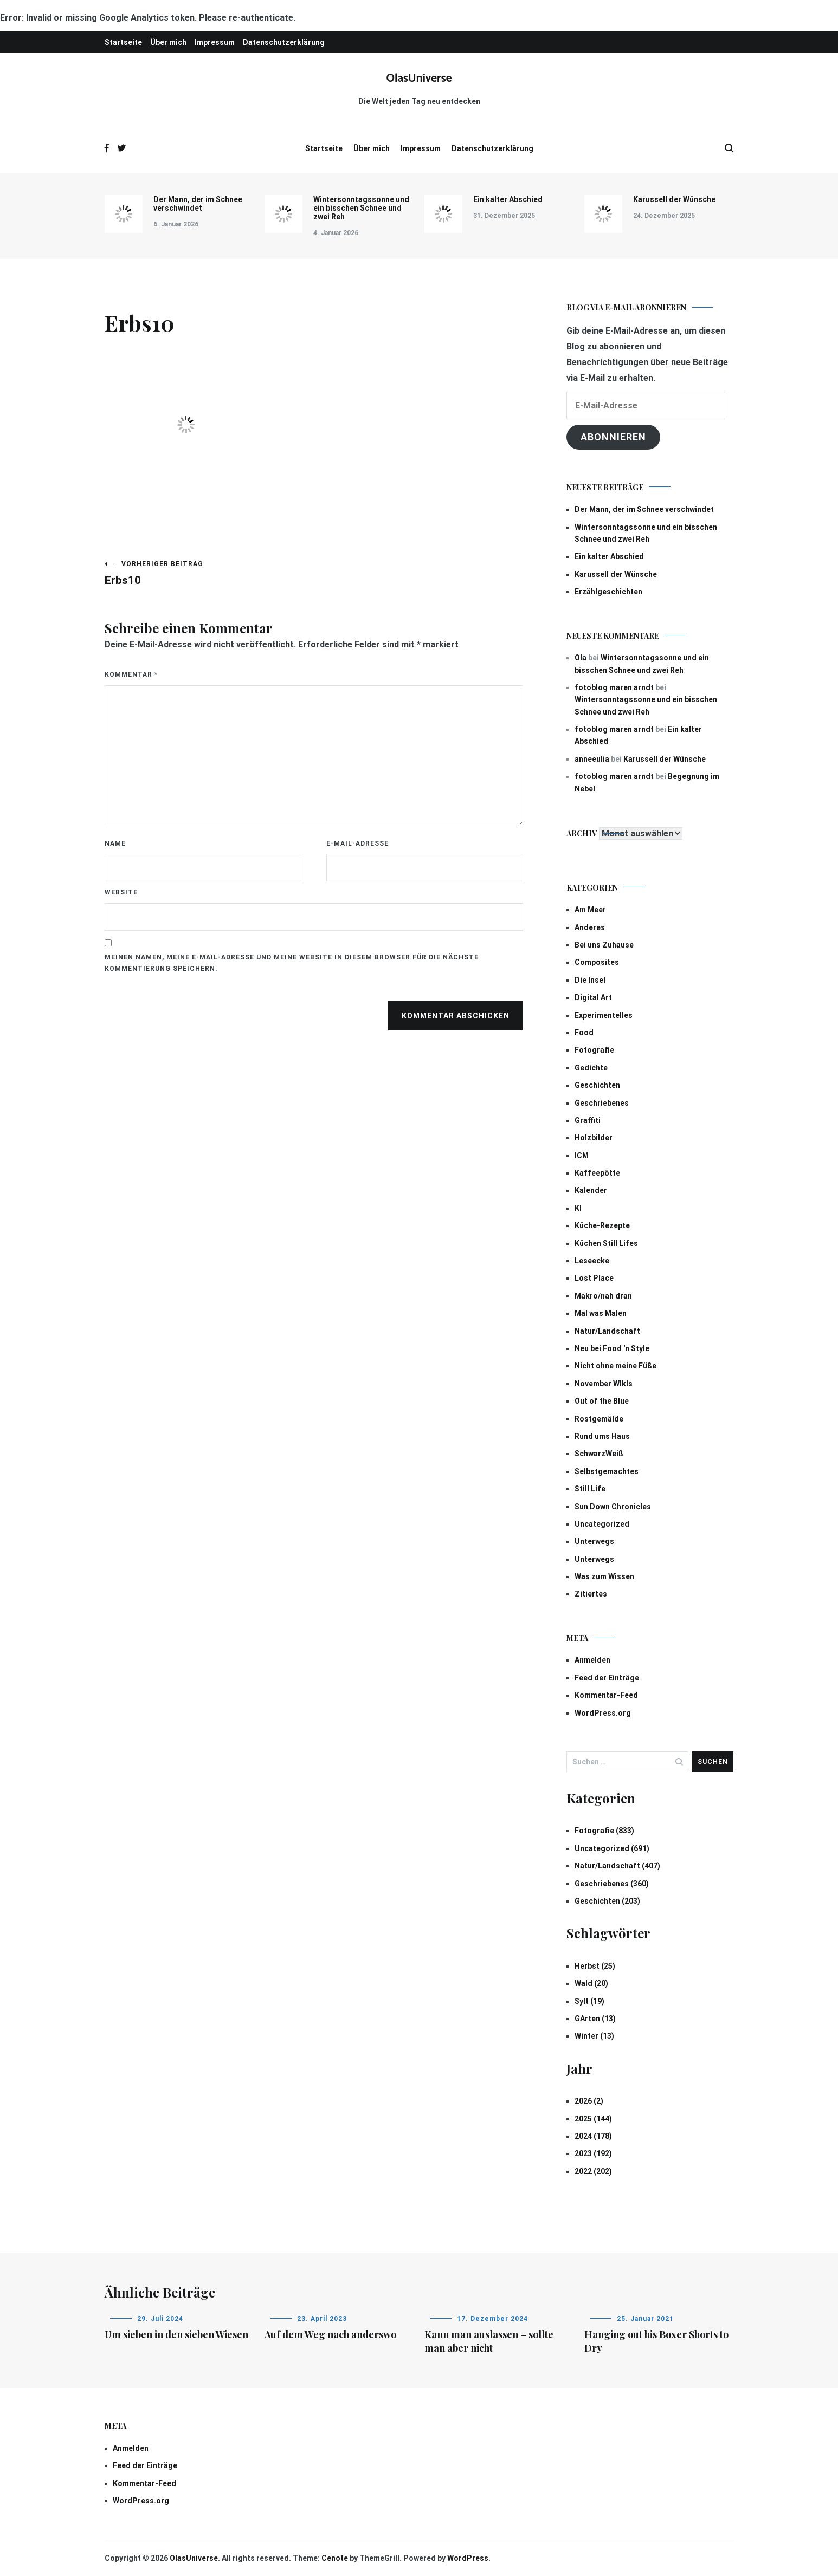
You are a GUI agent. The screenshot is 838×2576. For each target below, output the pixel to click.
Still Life (590, 1488)
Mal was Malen (601, 1313)
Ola (580, 657)
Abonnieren (613, 437)
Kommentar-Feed (606, 1695)
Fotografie (594, 1050)
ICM (582, 1155)
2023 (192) (593, 2153)
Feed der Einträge (607, 1677)
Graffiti (588, 1120)
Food (584, 1032)
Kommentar (131, 674)
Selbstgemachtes (607, 1471)
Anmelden (592, 1660)
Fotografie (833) (604, 1830)
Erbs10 (209, 573)
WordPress (467, 2558)
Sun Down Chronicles (613, 1506)
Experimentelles (604, 1015)
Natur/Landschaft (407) (617, 1865)
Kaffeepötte (597, 1173)
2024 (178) (593, 2136)
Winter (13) (594, 2036)
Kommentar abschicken (456, 1015)
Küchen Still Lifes (606, 1243)
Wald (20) (591, 1983)
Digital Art (593, 997)
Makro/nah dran (603, 1296)
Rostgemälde (599, 1418)
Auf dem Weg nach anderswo (330, 2334)
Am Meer (590, 909)
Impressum (215, 42)
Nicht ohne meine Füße (615, 1365)
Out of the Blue (602, 1401)
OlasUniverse (419, 78)
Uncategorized (602, 1524)
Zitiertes (591, 1593)
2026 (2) (589, 2101)
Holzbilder (594, 1137)
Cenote (334, 2558)
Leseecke (592, 1260)
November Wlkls (604, 1383)
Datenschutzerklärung (284, 42)
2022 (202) (593, 2171)
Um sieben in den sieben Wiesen (176, 2334)
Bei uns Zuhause (604, 944)
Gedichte (591, 1067)
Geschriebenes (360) (612, 1883)
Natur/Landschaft (607, 1331)
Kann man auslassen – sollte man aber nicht (488, 2341)
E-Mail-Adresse (357, 843)
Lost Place (594, 1278)
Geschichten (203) (607, 1901)
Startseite (123, 42)
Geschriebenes (602, 1103)
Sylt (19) (589, 2001)
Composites (597, 962)
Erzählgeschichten (608, 591)
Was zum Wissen (604, 1576)
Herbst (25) (595, 1966)
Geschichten (597, 1085)
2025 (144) (593, 2118)
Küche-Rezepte (602, 1225)
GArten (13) (595, 2018)
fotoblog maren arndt (614, 687)
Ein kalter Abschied (508, 199)
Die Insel (590, 980)
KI (578, 1208)
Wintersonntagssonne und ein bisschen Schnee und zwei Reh (361, 208)
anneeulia (592, 759)
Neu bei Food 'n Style (612, 1348)
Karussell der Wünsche (674, 199)
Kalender (591, 1190)
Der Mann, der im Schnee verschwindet (197, 203)
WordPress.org (603, 1713)
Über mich (168, 42)
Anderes (590, 927)
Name (115, 843)
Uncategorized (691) (612, 1848)
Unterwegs (594, 1541)
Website (121, 892)
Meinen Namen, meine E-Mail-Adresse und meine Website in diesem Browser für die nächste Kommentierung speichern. (292, 963)
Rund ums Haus (602, 1436)
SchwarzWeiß (599, 1453)
